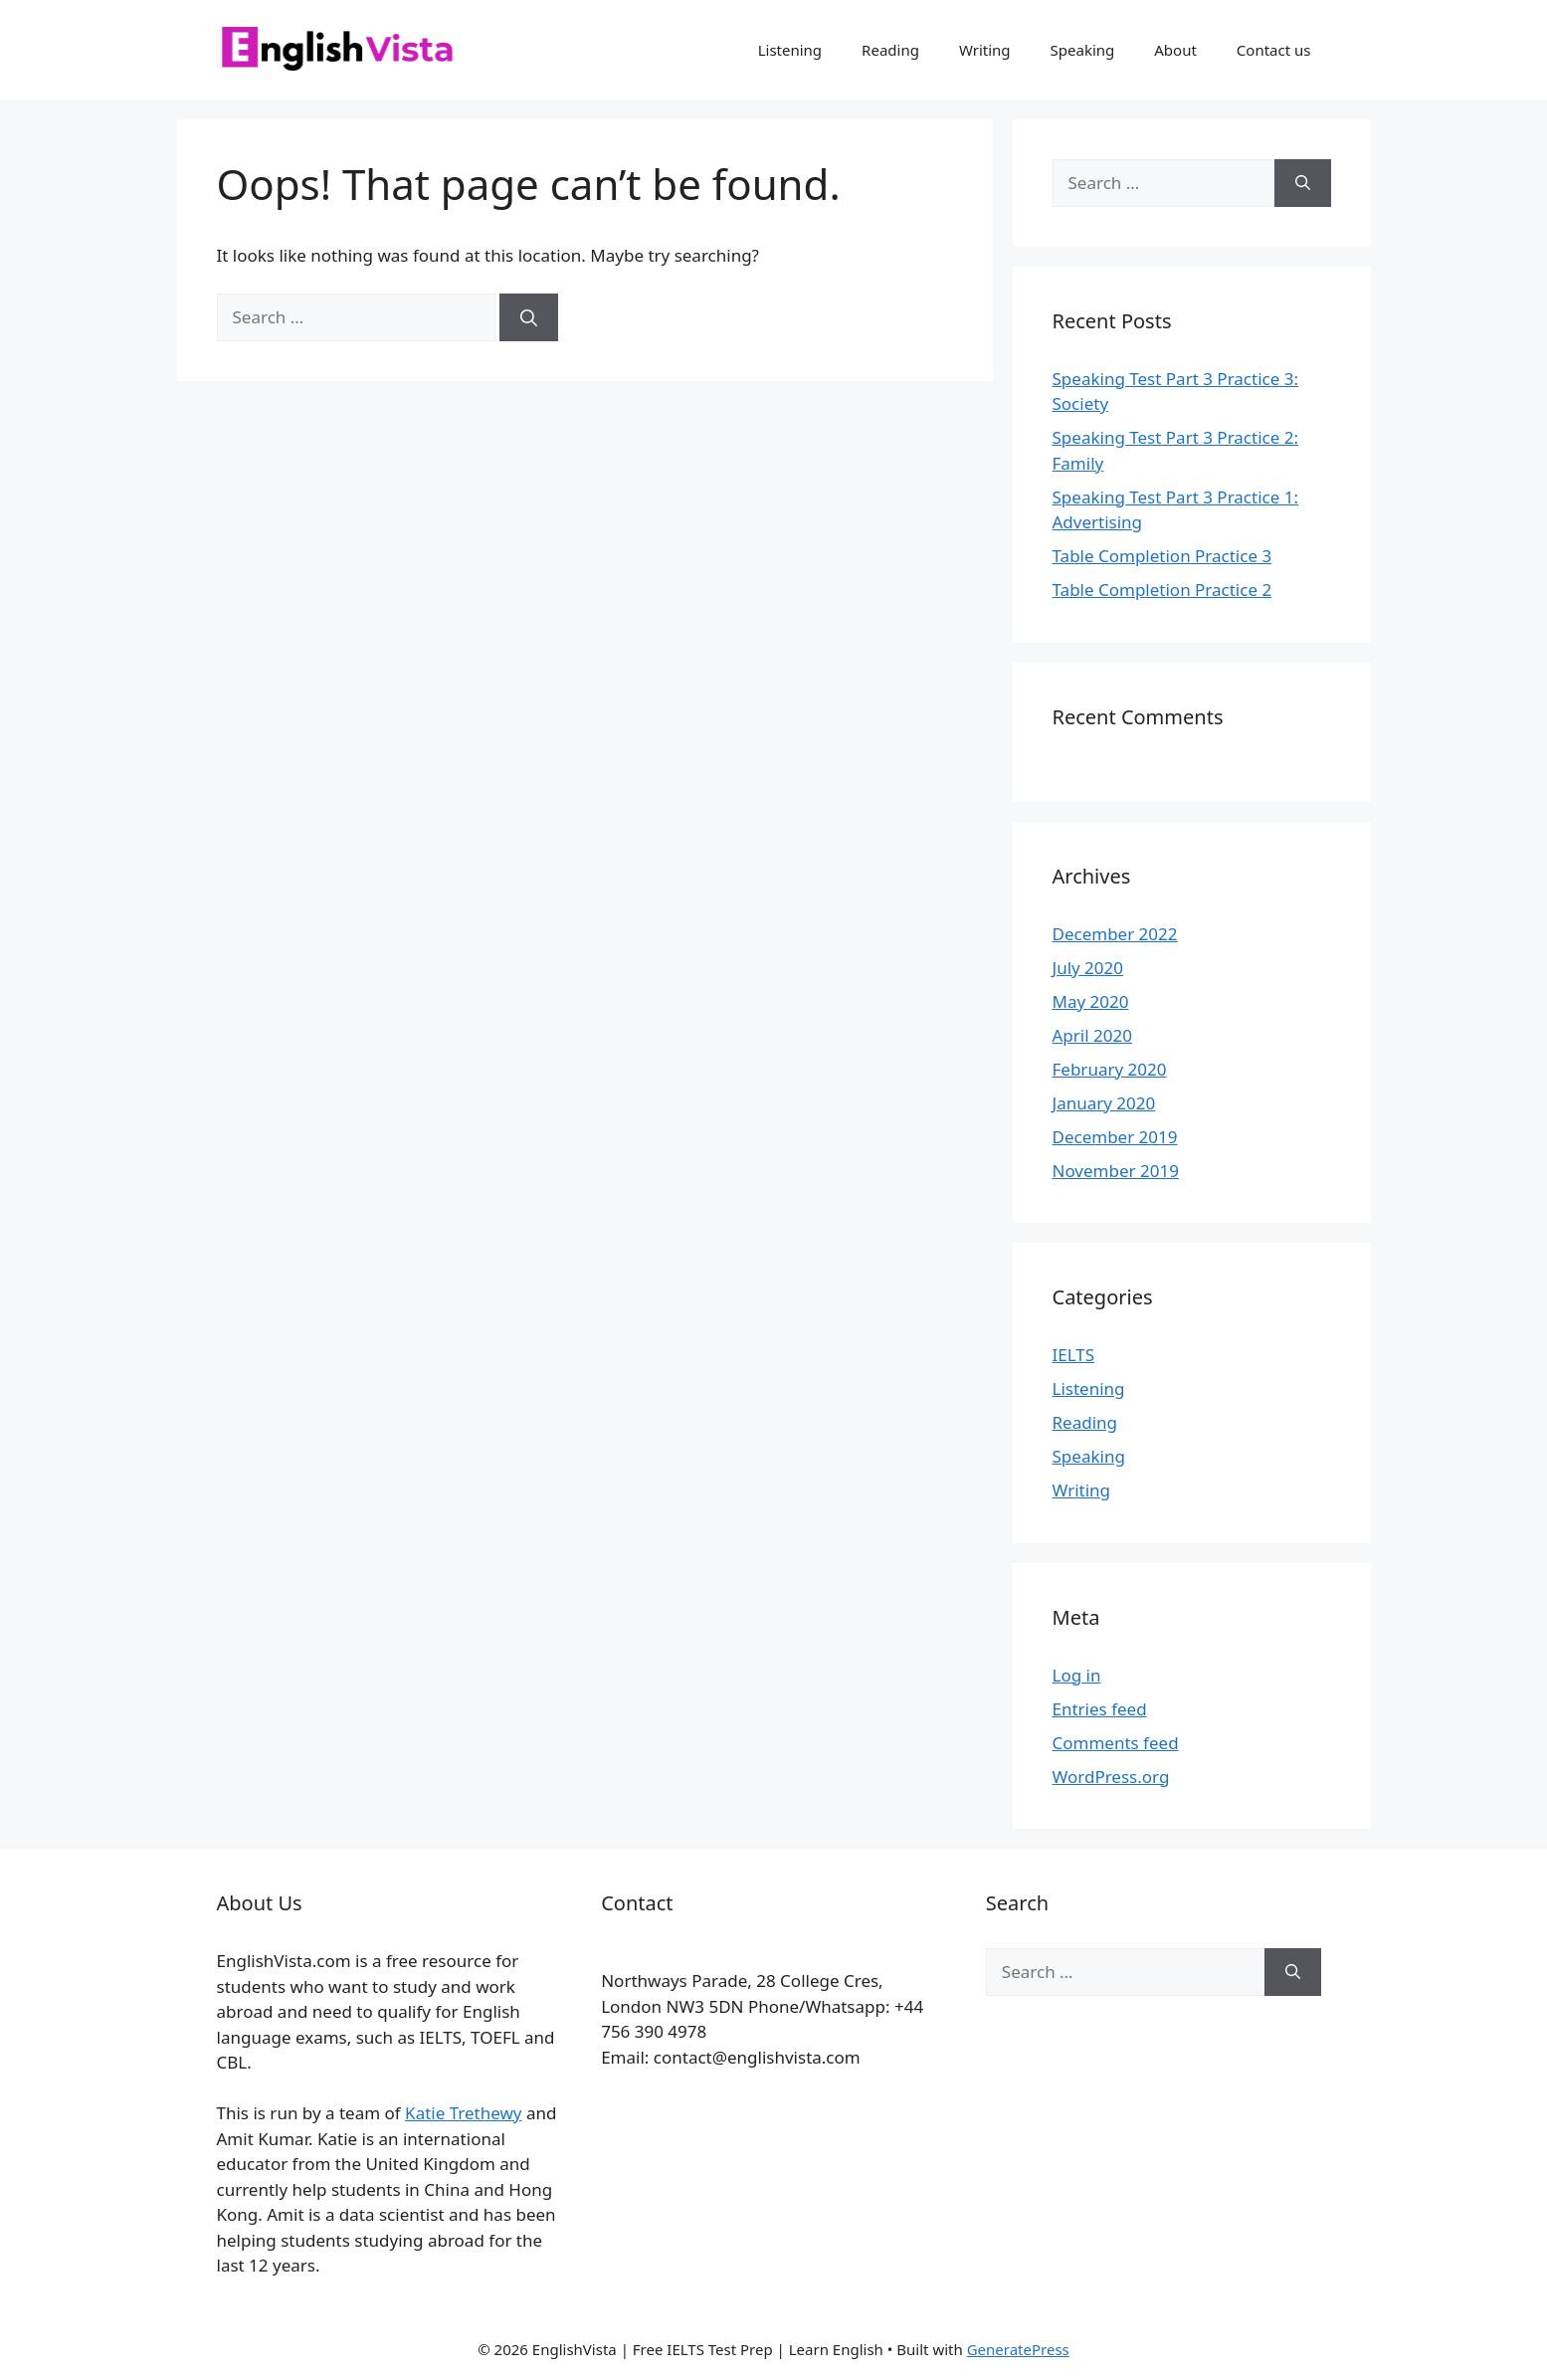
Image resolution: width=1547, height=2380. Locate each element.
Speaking (1083, 50)
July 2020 (1088, 967)
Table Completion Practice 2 (1162, 589)
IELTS (1074, 1354)
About (1175, 50)
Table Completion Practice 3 (1162, 555)
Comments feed (1116, 1742)
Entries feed (1100, 1708)
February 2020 (1110, 1069)
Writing (985, 50)
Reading (890, 50)
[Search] (528, 317)
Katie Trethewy (463, 2112)
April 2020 (1092, 1035)
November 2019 (1116, 1170)
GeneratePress (1018, 2349)
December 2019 (1115, 1136)
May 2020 (1091, 1001)
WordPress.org (1111, 1776)
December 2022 (1115, 933)
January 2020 (1104, 1102)
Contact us (1274, 50)
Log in (1077, 1675)
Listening (790, 50)
